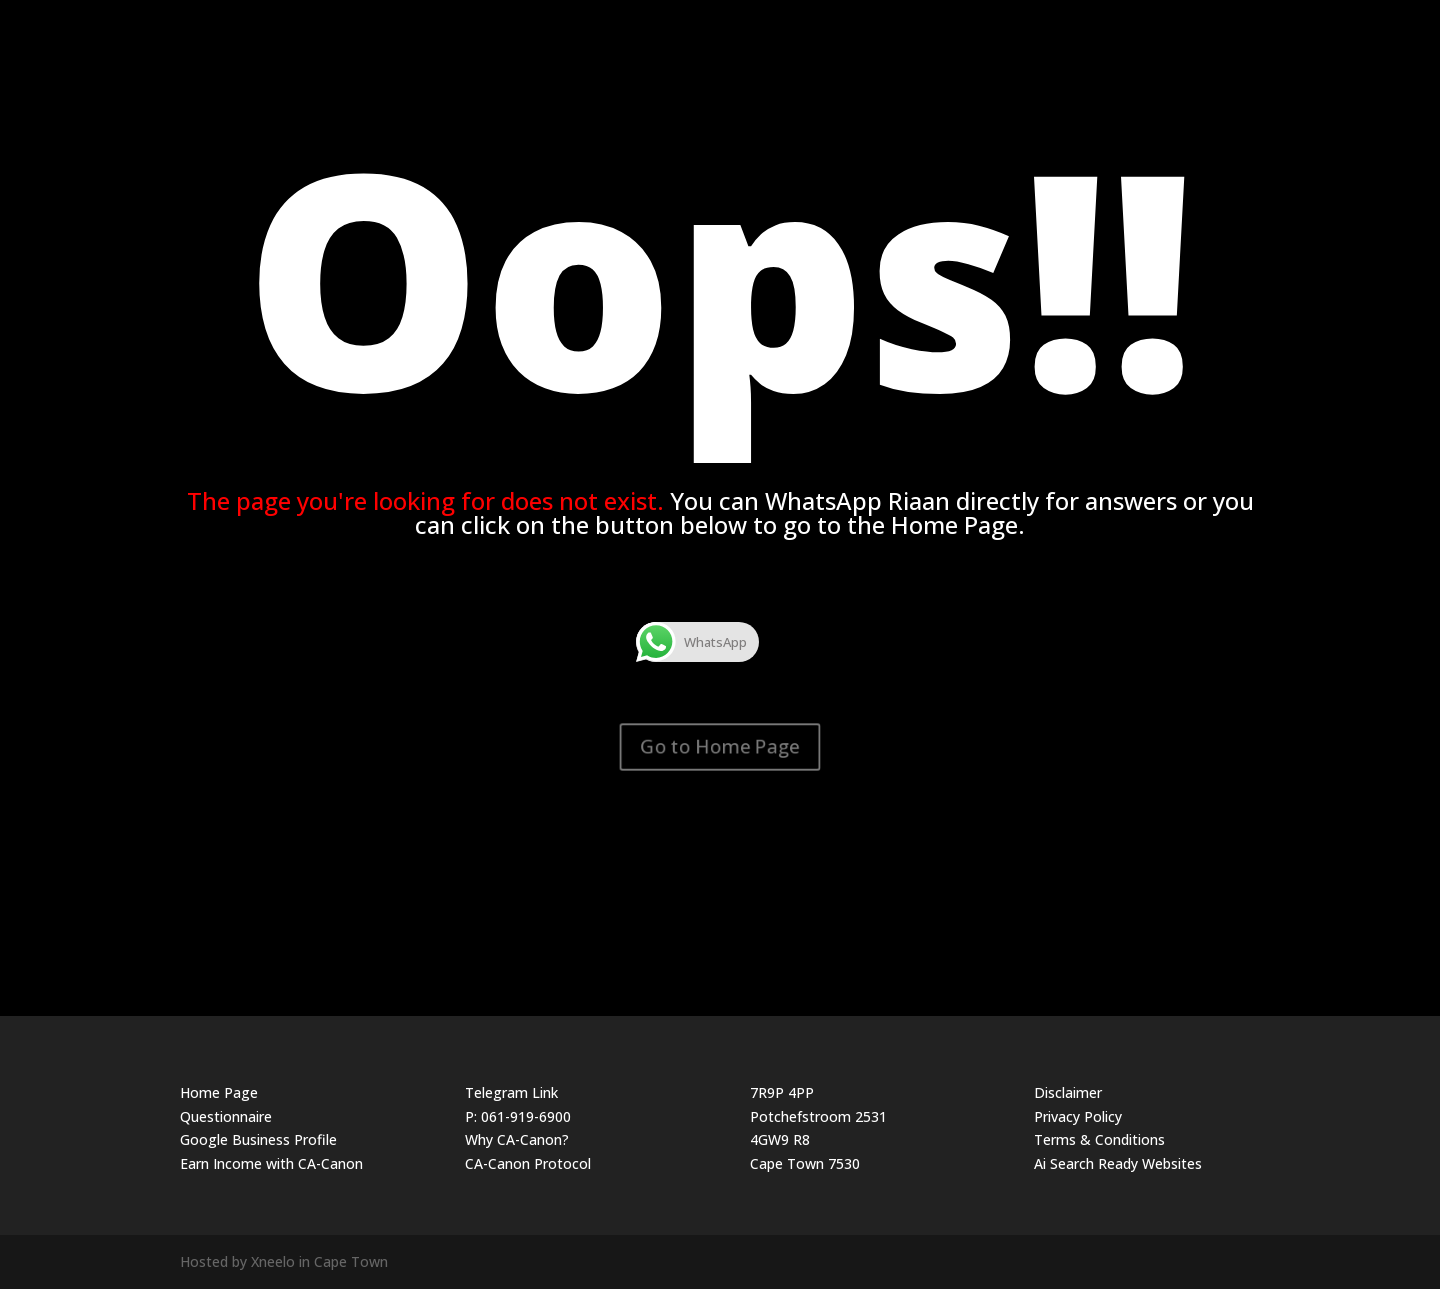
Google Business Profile (258, 1139)
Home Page (219, 1092)
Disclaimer (1068, 1092)
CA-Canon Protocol (528, 1163)
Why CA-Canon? (517, 1139)
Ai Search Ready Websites (1118, 1163)
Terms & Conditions (1099, 1139)
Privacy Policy (1078, 1116)
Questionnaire (226, 1116)
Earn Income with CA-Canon (271, 1163)
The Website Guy (1219, 22)
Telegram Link (511, 1092)
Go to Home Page (720, 746)
